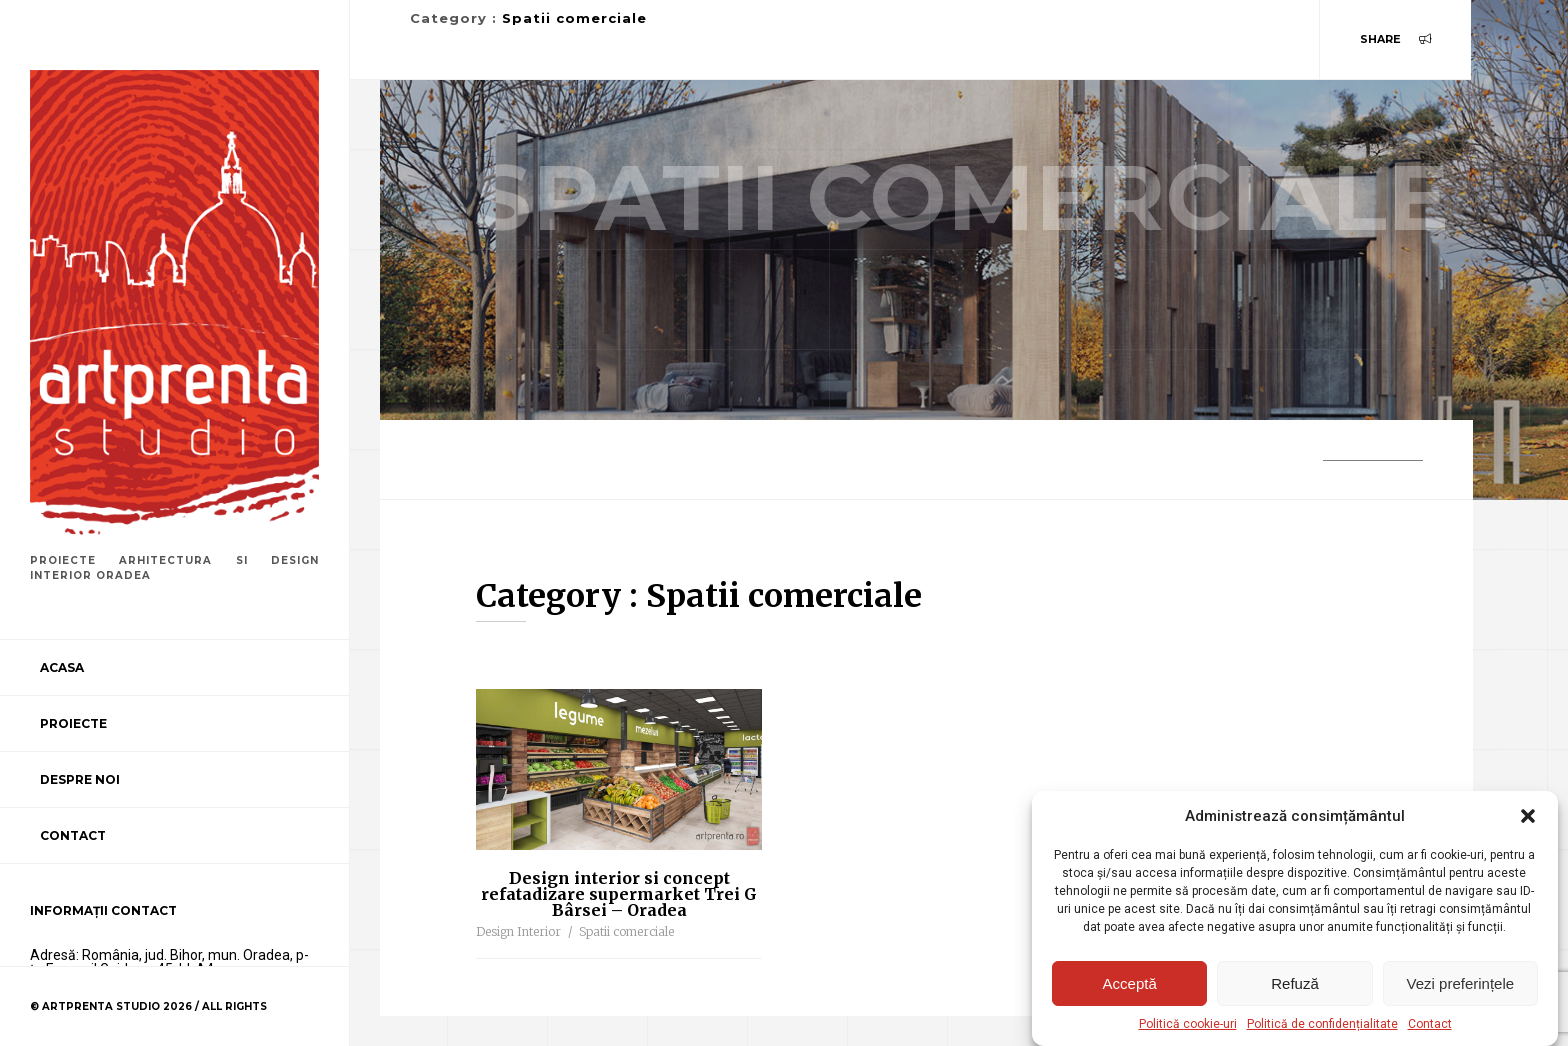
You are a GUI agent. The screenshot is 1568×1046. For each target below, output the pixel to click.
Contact (1430, 1024)
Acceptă (1130, 983)
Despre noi (80, 779)
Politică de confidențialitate (1322, 1024)
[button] (1528, 816)
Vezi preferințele (1461, 983)
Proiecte (73, 723)
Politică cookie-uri (1188, 1024)
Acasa (62, 667)
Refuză (1295, 983)
